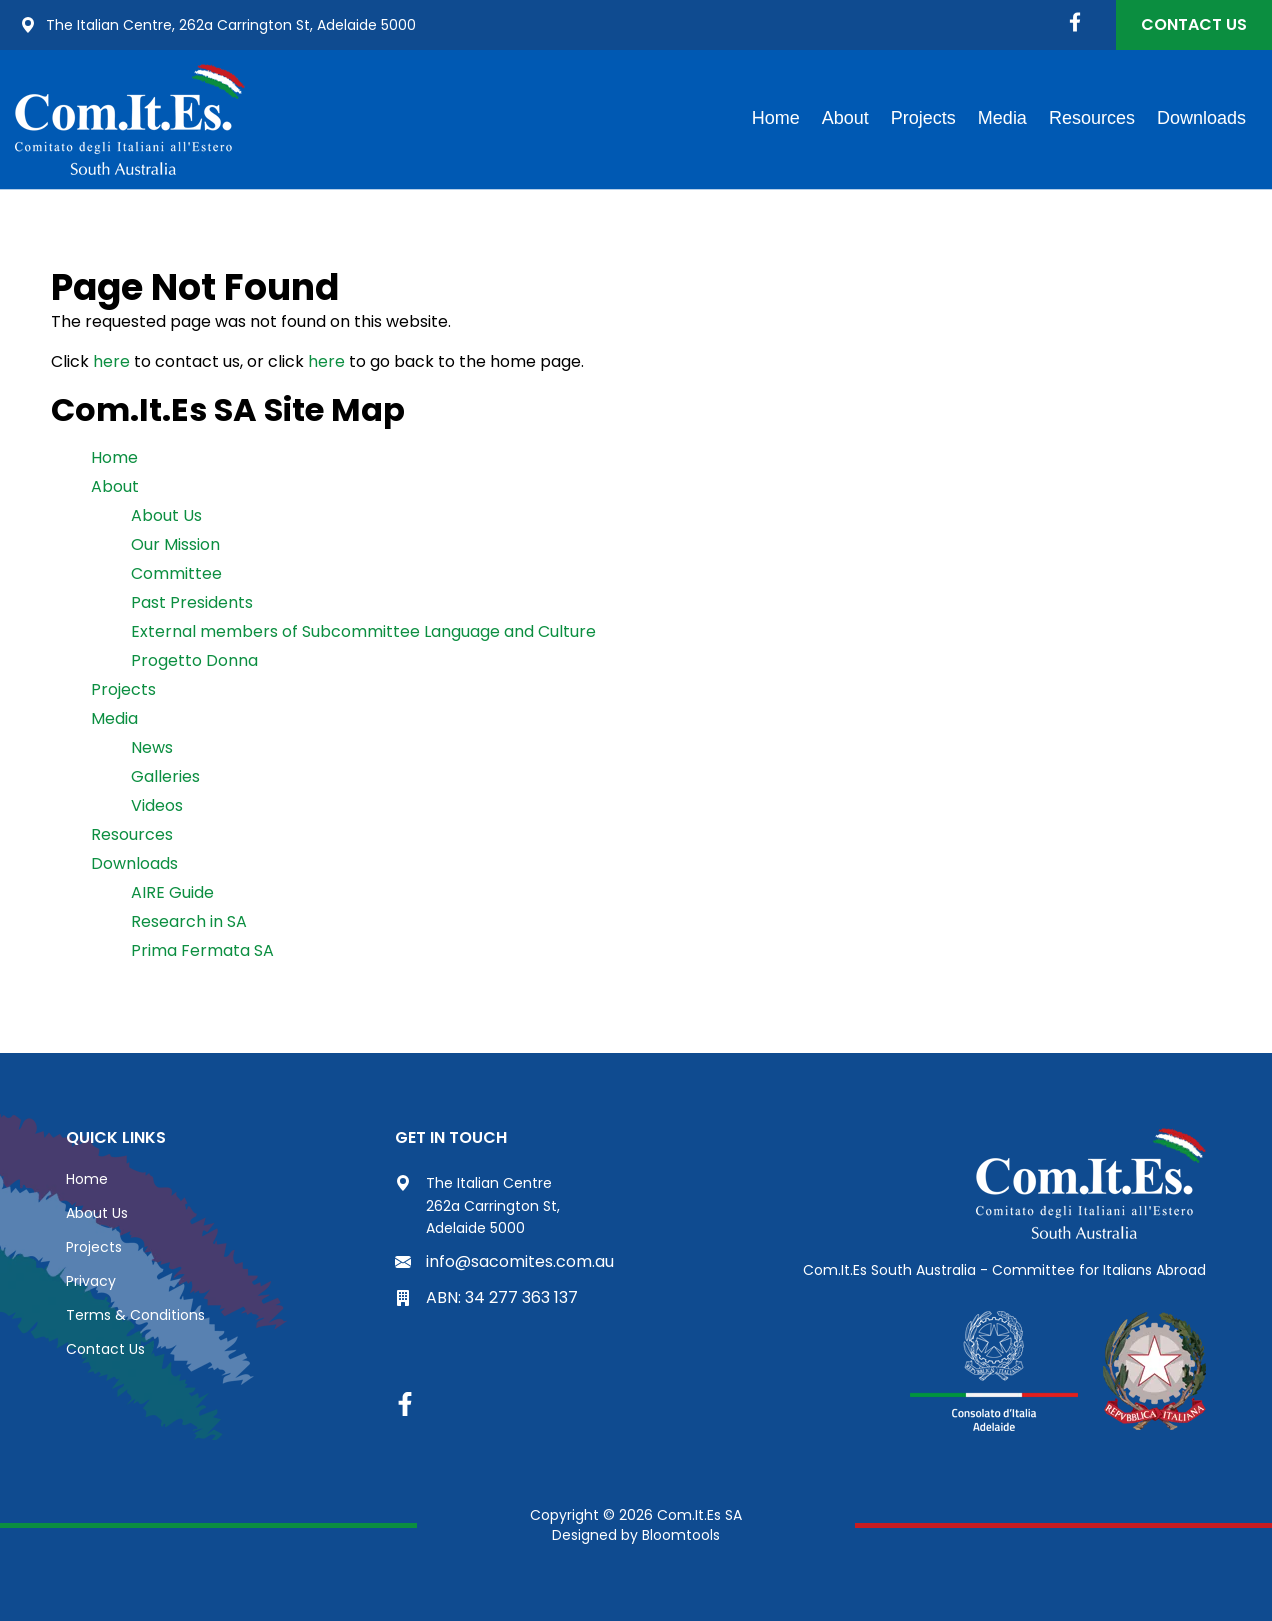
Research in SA (189, 921)
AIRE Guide (172, 892)
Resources (1092, 118)
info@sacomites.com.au (504, 1261)
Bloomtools (681, 1535)
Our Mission (175, 544)
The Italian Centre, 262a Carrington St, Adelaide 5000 (218, 25)
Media (1002, 118)
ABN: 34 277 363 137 (486, 1297)
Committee (176, 573)
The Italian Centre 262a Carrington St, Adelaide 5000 (477, 1205)
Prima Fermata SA (202, 950)
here (111, 361)
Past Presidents (192, 602)
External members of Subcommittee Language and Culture (363, 631)
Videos (157, 805)
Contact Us (1194, 24)
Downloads (1201, 118)
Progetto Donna (194, 660)
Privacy (91, 1281)
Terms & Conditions (135, 1315)
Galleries (165, 776)
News (152, 747)
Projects (923, 118)
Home (776, 118)
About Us (166, 515)
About (845, 118)
